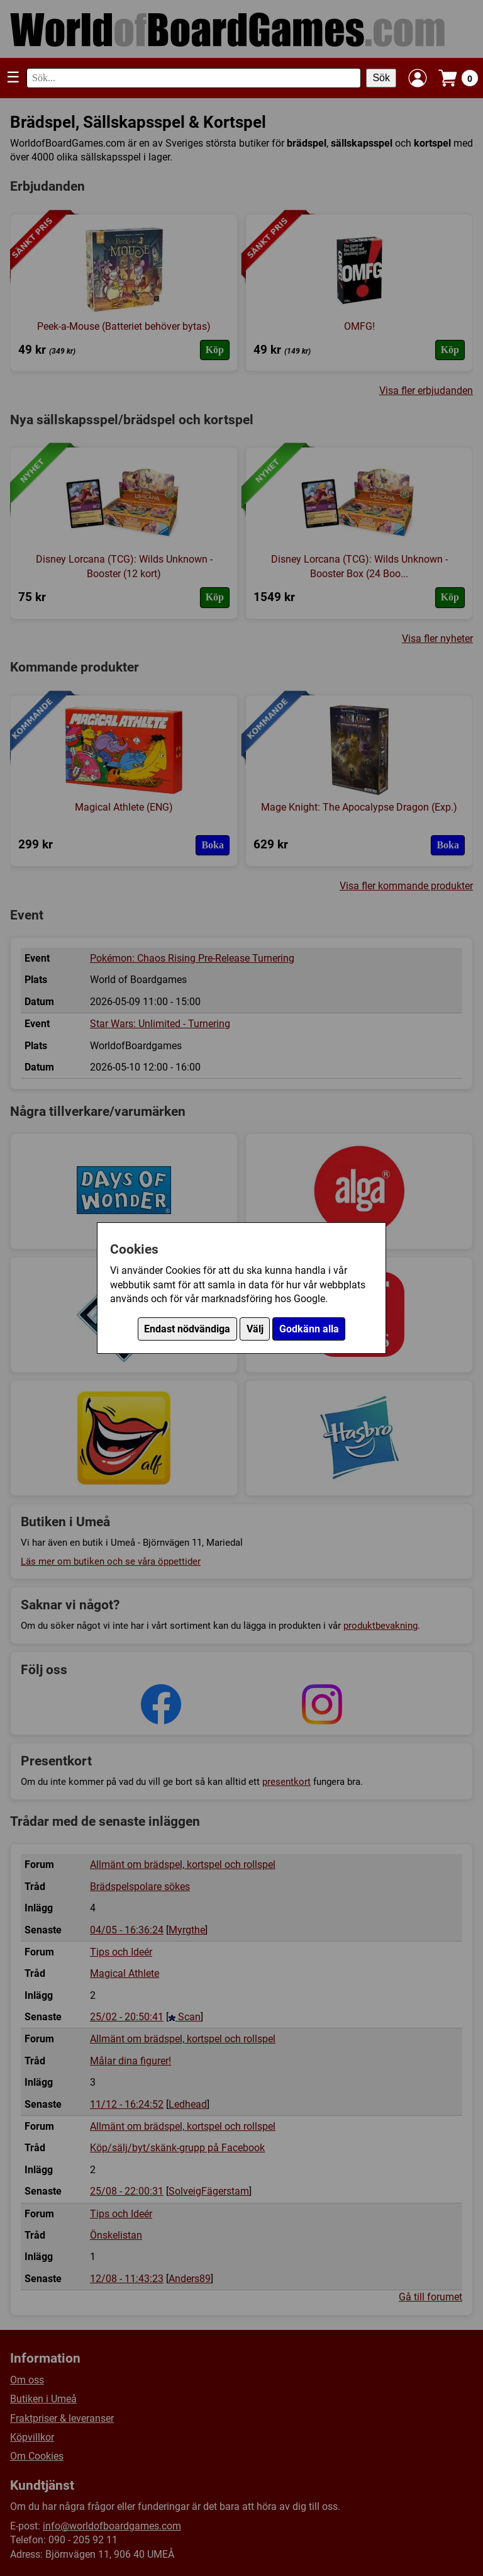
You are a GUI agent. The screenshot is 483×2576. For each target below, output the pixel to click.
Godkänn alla (309, 1329)
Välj (255, 1329)
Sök (381, 77)
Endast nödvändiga (187, 1329)
